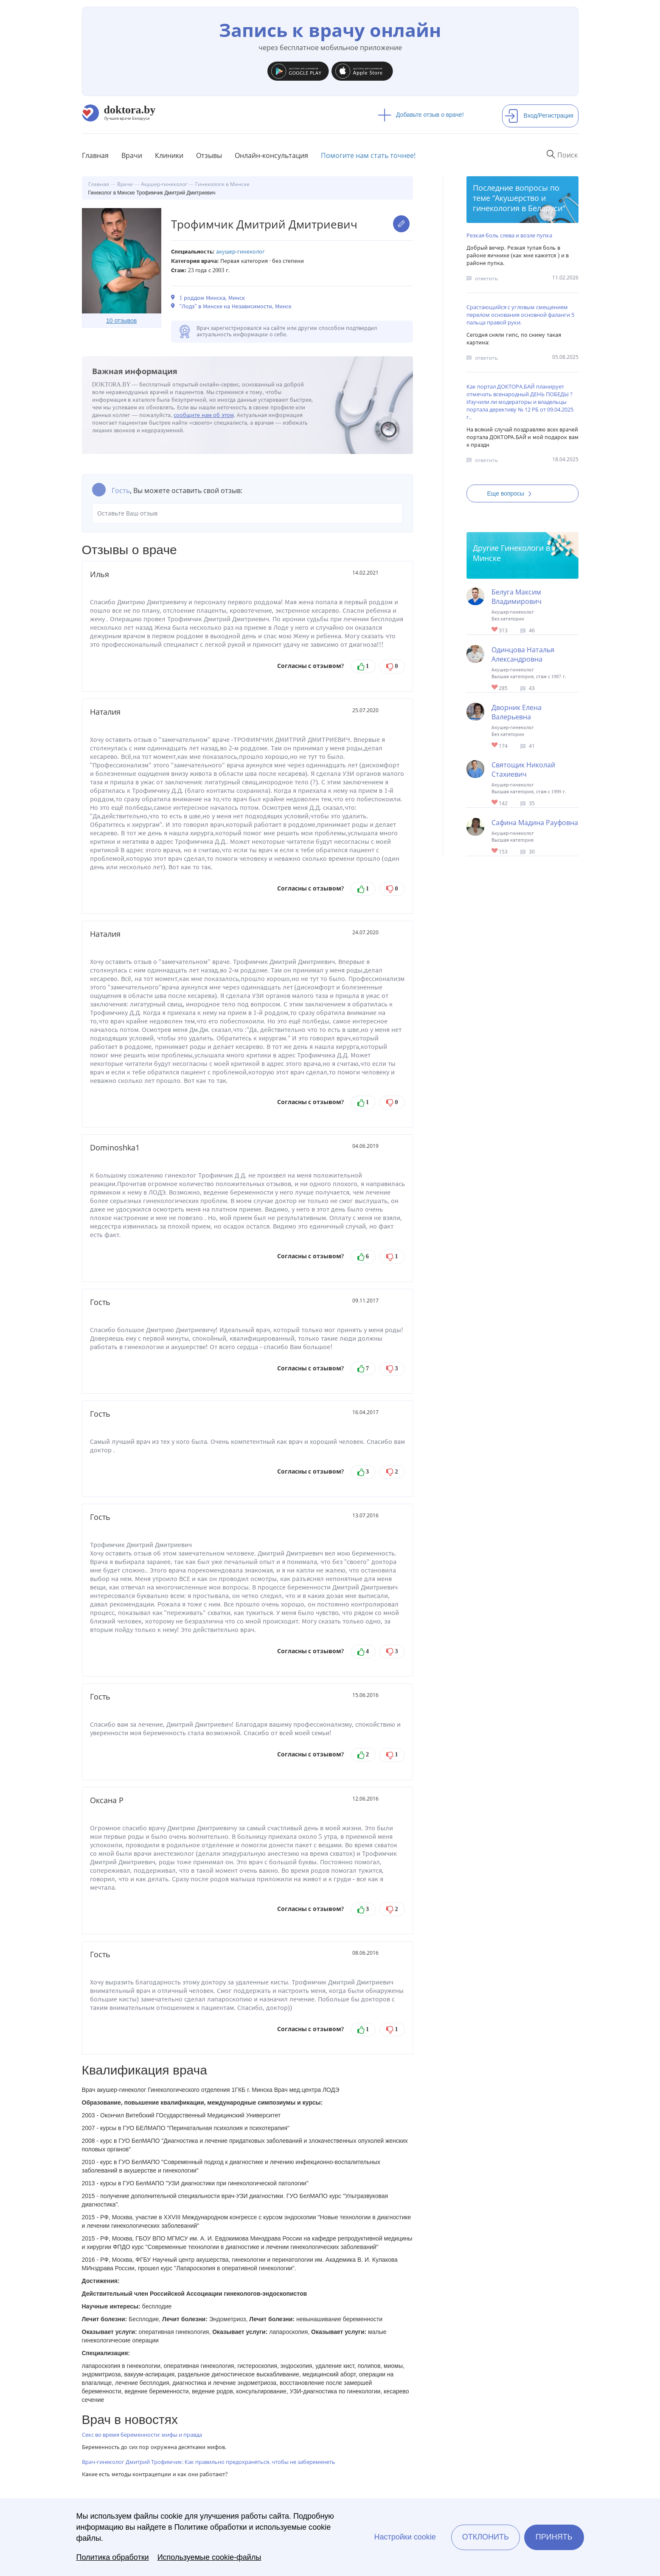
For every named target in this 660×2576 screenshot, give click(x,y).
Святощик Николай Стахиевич (523, 769)
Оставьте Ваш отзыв (247, 513)
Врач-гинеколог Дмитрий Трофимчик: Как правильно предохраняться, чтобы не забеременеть (208, 2462)
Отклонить (485, 2537)
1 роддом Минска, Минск (212, 298)
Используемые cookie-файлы (209, 2557)
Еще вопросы (512, 493)
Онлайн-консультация (271, 155)
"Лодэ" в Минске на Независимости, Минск (236, 306)
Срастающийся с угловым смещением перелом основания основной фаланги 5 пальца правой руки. (520, 314)
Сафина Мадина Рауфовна (534, 822)
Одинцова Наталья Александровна (522, 654)
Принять (554, 2537)
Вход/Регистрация (539, 115)
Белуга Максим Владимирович (516, 596)
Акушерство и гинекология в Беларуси (517, 203)
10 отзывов (121, 320)
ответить (486, 278)
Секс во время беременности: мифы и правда (142, 2434)
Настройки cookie (404, 2537)
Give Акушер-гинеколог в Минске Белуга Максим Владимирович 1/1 (495, 630)
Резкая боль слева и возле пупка (509, 235)
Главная (95, 155)
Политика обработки (112, 2557)
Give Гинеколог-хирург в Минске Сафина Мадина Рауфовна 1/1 (495, 851)
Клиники (169, 155)
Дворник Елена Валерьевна (516, 712)
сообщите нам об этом (204, 415)
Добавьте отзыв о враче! (421, 114)
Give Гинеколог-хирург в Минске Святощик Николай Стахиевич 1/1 (495, 803)
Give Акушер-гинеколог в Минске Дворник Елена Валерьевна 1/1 (495, 745)
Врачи (131, 155)
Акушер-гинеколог (240, 251)
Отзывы (209, 155)
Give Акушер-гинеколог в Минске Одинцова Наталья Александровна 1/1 (495, 688)
